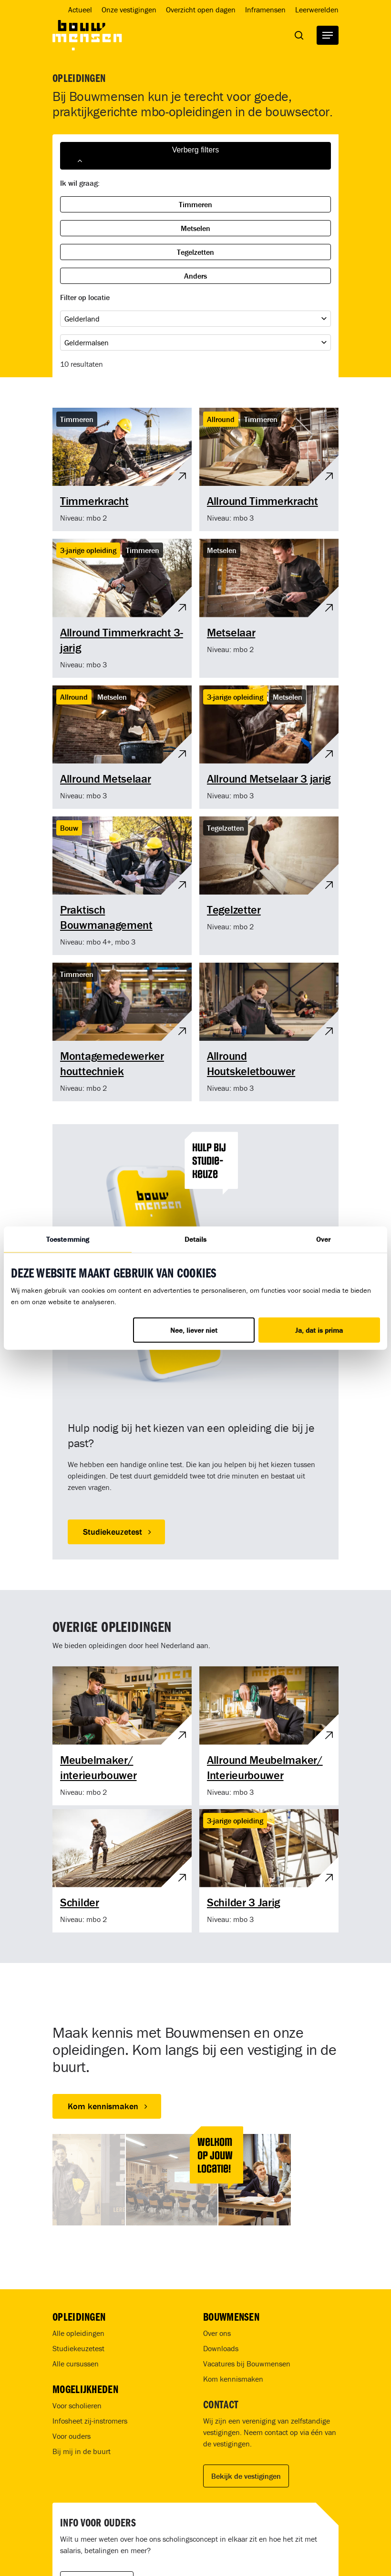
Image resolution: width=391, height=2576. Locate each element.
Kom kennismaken (233, 2379)
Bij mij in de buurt (81, 2451)
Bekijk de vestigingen (246, 2476)
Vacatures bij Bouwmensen (246, 2363)
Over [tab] (323, 1239)
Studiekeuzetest (78, 2348)
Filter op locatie (85, 297)
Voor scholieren (77, 2405)
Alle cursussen (75, 2363)
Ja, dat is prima (319, 1329)
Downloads (220, 2348)
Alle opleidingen (78, 2333)
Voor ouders (71, 2436)
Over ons (217, 2333)
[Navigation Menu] (328, 35)
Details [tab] (196, 1239)
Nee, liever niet (193, 1329)
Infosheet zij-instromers (89, 2420)
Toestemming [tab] (67, 1239)
